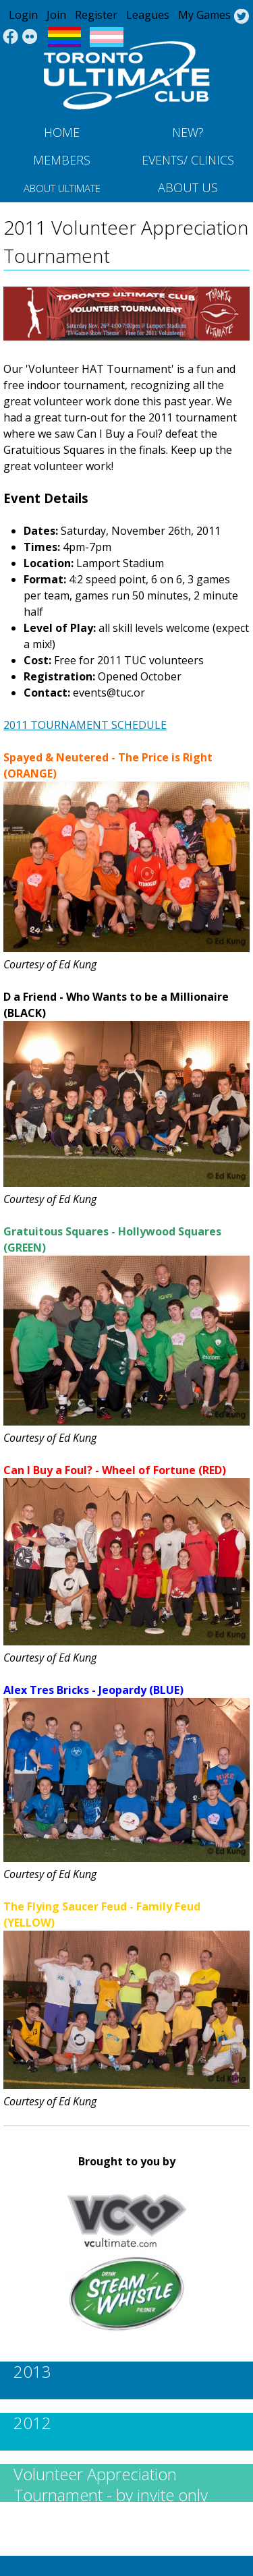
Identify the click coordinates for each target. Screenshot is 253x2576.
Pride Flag (64, 37)
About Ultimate (62, 188)
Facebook (10, 37)
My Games (204, 14)
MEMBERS (61, 160)
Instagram (30, 37)
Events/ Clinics (188, 160)
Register (96, 14)
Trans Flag (106, 37)
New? (188, 132)
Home (62, 132)
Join (56, 14)
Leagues (147, 14)
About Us (188, 187)
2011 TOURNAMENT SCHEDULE (85, 725)
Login (23, 14)
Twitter (241, 17)
